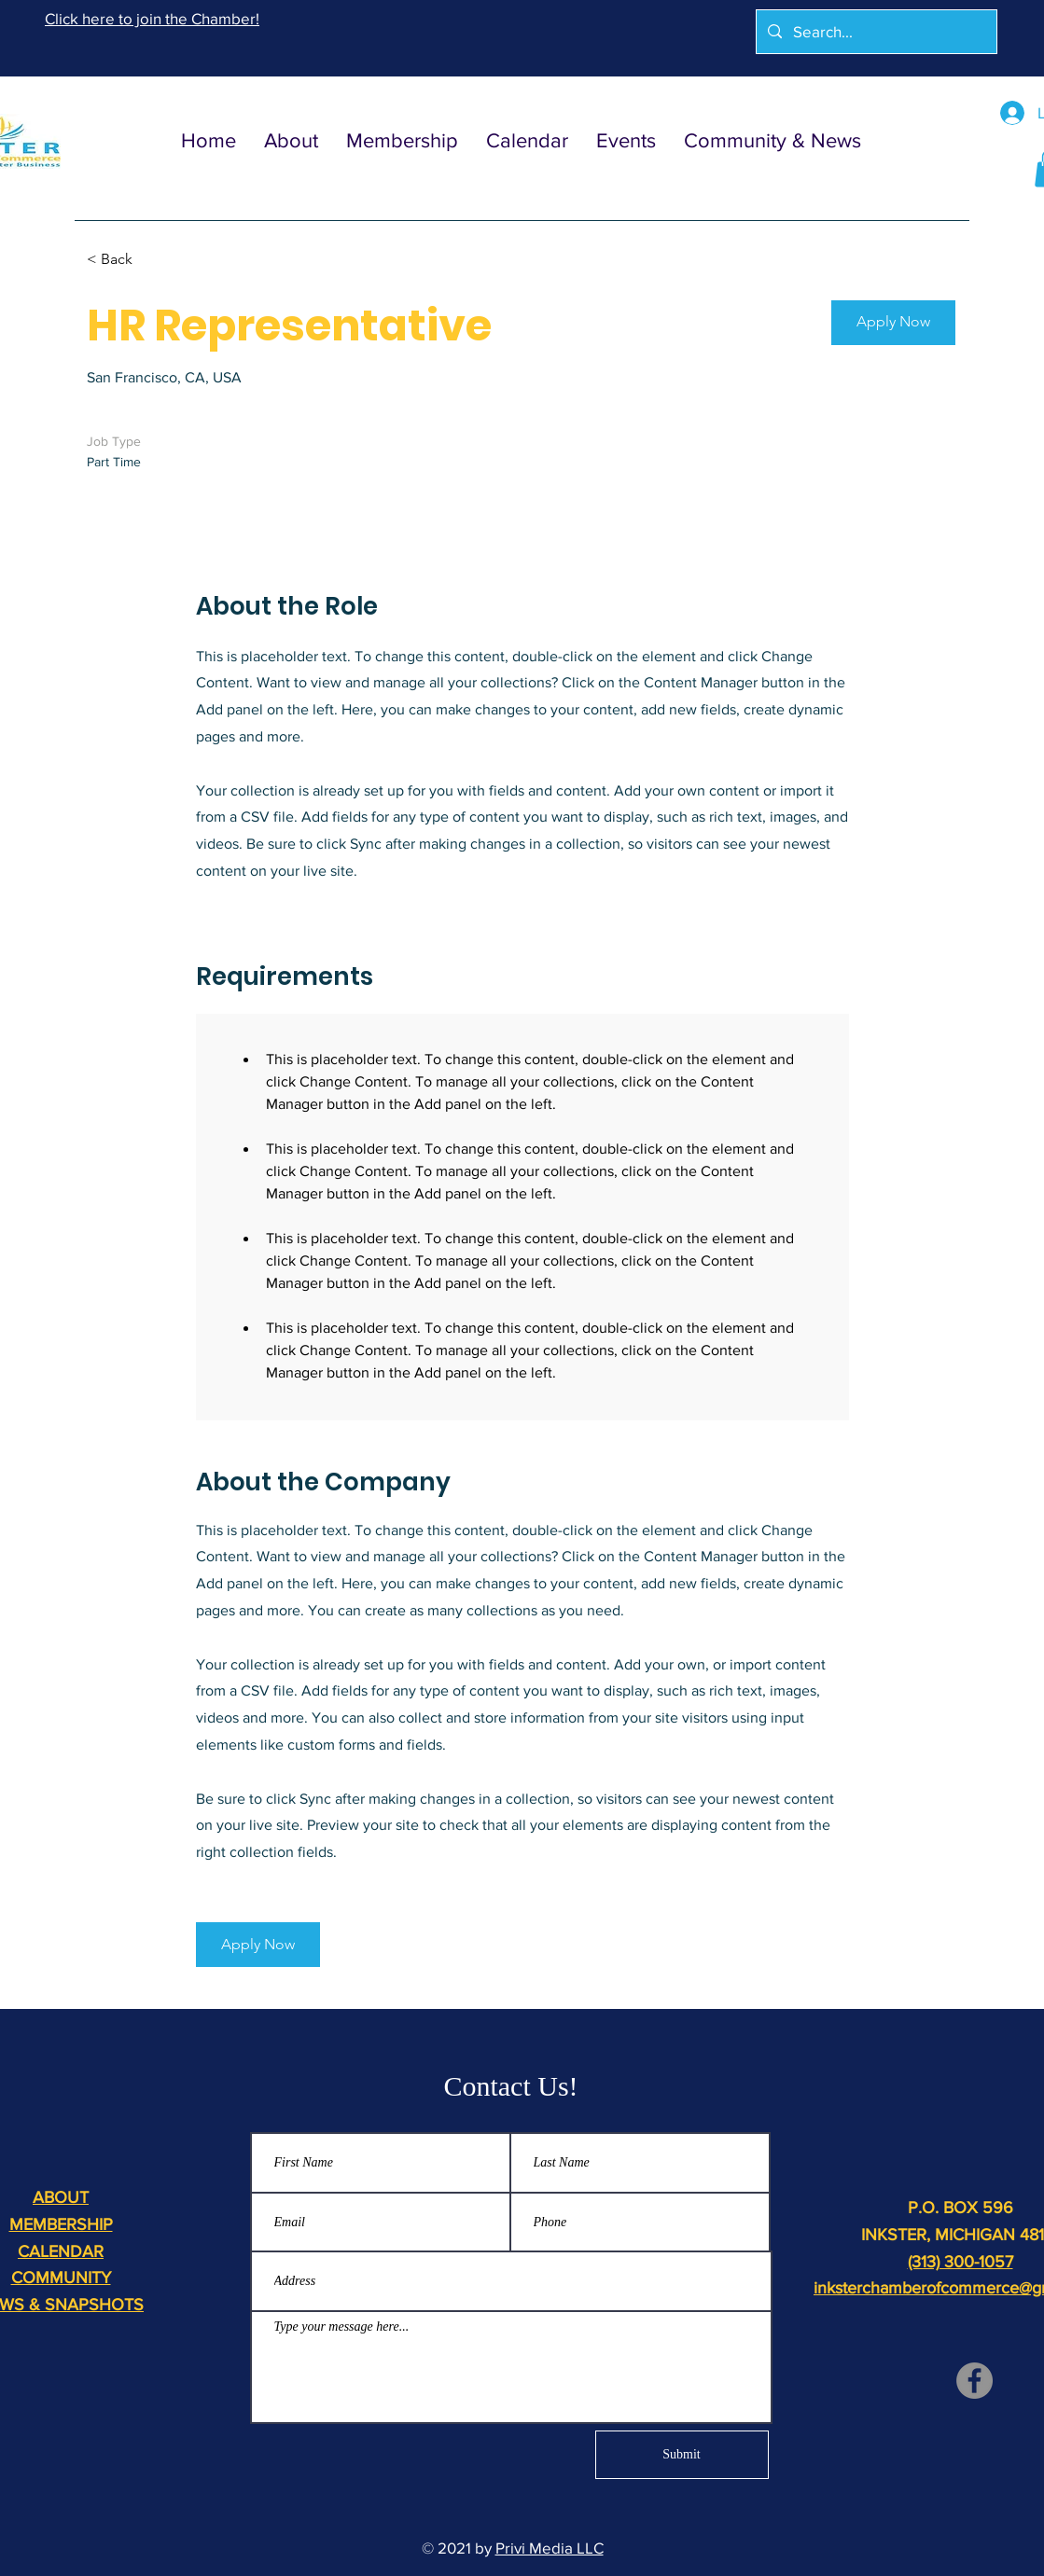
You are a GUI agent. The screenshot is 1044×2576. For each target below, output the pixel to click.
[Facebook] (974, 2380)
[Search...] (875, 31)
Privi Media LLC (549, 2547)
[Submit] (682, 2455)
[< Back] (153, 259)
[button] (893, 322)
